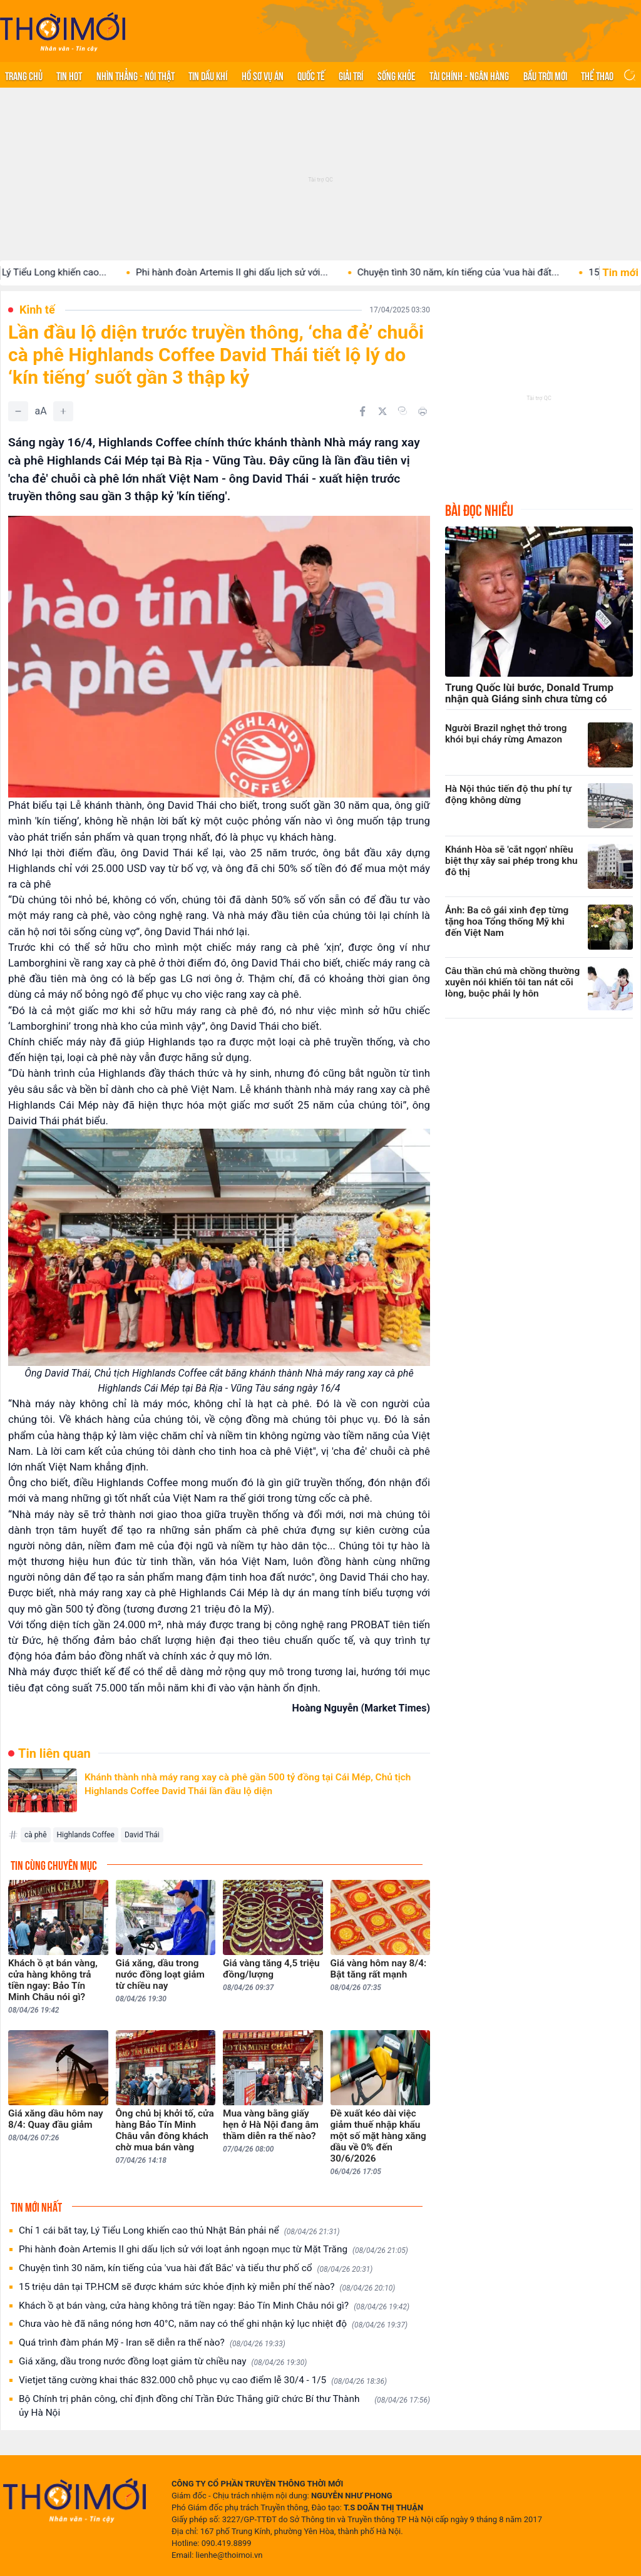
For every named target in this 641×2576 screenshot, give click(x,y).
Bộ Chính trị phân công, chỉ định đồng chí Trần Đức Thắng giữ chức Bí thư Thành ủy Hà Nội (224, 2405)
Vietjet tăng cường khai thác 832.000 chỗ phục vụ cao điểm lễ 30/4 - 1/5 (203, 2380)
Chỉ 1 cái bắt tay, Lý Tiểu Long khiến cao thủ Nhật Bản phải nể (179, 2231)
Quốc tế (311, 75)
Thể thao (597, 75)
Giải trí (351, 75)
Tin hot (69, 75)
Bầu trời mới (545, 75)
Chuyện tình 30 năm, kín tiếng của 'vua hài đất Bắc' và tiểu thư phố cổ (195, 2268)
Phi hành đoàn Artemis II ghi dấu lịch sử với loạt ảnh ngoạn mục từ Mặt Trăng (213, 2249)
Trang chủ (24, 75)
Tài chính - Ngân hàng (469, 75)
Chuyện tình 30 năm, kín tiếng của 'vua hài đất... (477, 272)
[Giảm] (18, 411)
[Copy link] (402, 410)
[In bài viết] (422, 411)
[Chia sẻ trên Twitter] (382, 411)
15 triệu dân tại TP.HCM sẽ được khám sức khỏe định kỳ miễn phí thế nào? (207, 2287)
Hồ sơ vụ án (263, 75)
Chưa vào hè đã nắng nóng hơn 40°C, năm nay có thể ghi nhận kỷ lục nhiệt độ (213, 2324)
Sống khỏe (396, 75)
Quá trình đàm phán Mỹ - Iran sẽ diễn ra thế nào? (152, 2343)
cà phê (35, 1834)
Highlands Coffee (86, 1834)
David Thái (142, 1834)
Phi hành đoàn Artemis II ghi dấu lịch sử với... (251, 272)
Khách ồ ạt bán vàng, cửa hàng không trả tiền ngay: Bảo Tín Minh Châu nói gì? (214, 2306)
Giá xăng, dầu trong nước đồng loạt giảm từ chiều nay (163, 2362)
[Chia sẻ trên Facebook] (362, 411)
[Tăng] (63, 411)
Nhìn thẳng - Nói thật (135, 75)
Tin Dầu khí (207, 75)
